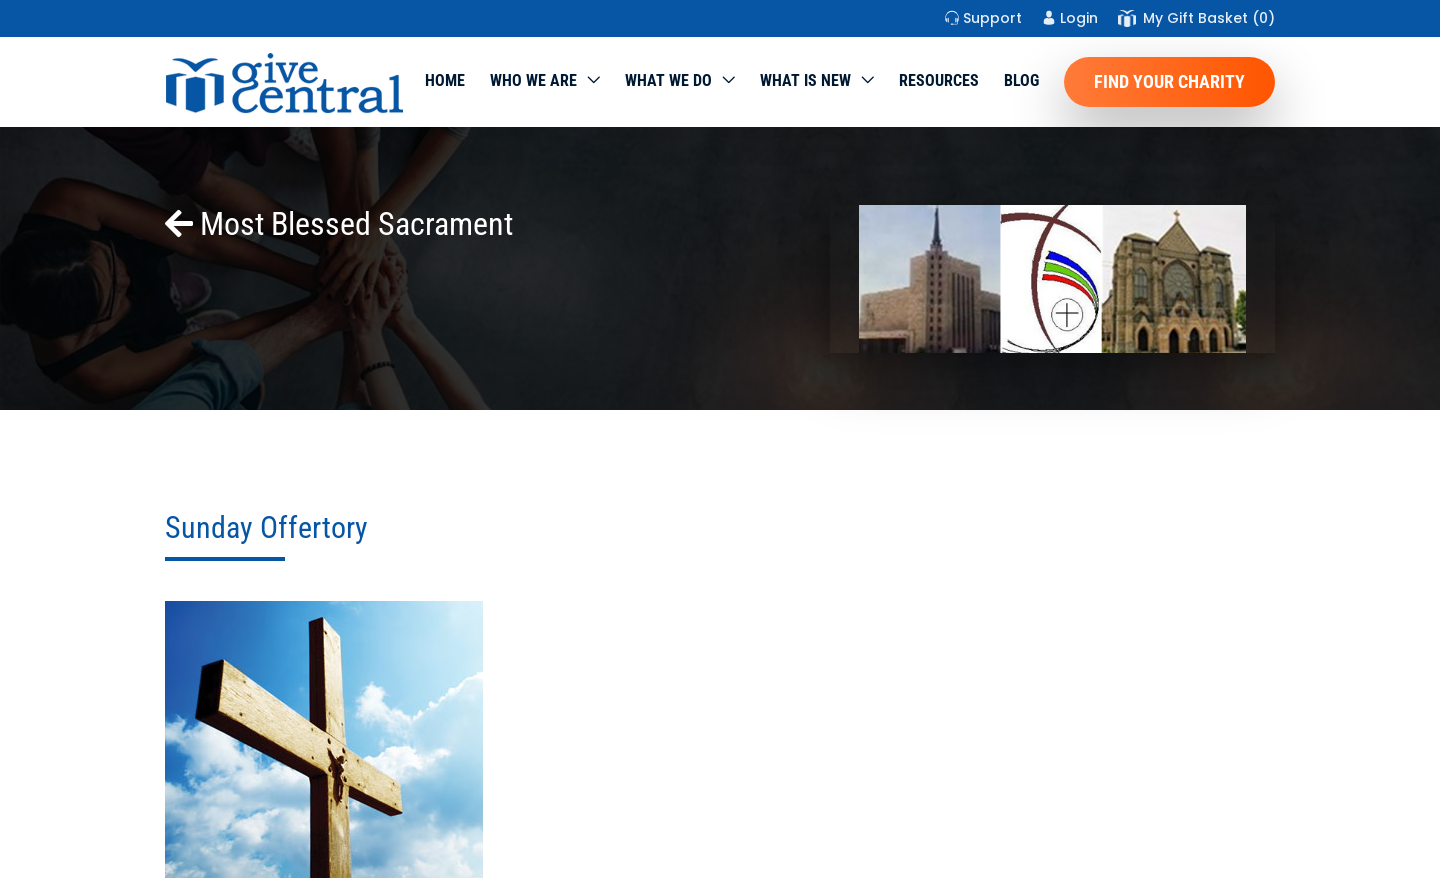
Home (445, 80)
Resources (939, 80)
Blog (1021, 80)
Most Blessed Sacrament (339, 224)
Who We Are (533, 80)
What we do (668, 80)
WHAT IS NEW (805, 80)
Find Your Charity (1169, 81)
